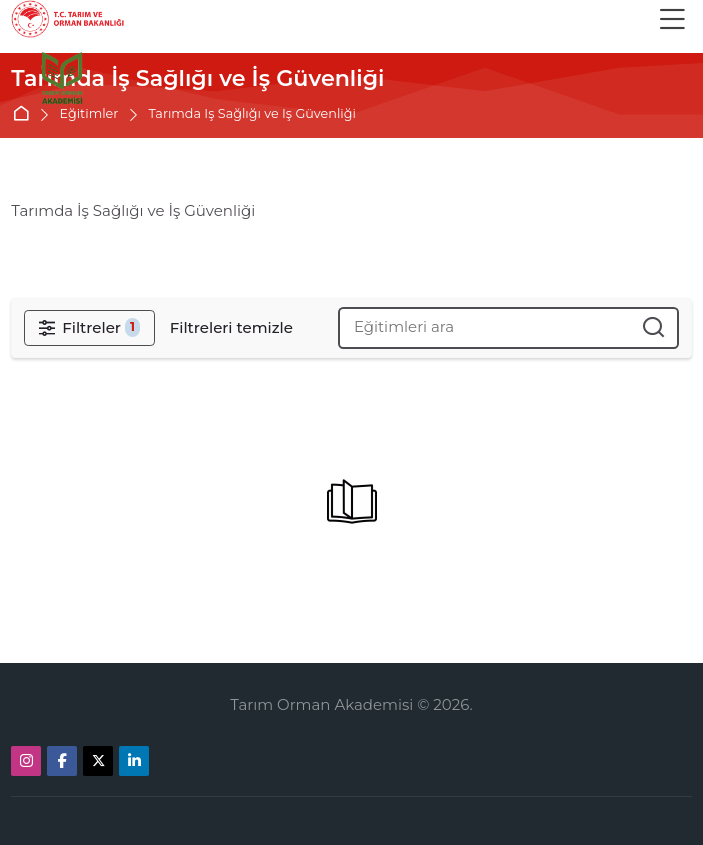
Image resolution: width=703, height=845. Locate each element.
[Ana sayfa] (61, 79)
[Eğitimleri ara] (654, 328)
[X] (98, 761)
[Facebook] (62, 761)
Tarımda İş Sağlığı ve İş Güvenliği (252, 114)
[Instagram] (26, 761)
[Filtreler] (89, 328)
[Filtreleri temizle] (231, 327)
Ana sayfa (24, 114)
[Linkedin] (134, 761)
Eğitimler (89, 114)
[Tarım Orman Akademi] (67, 19)
